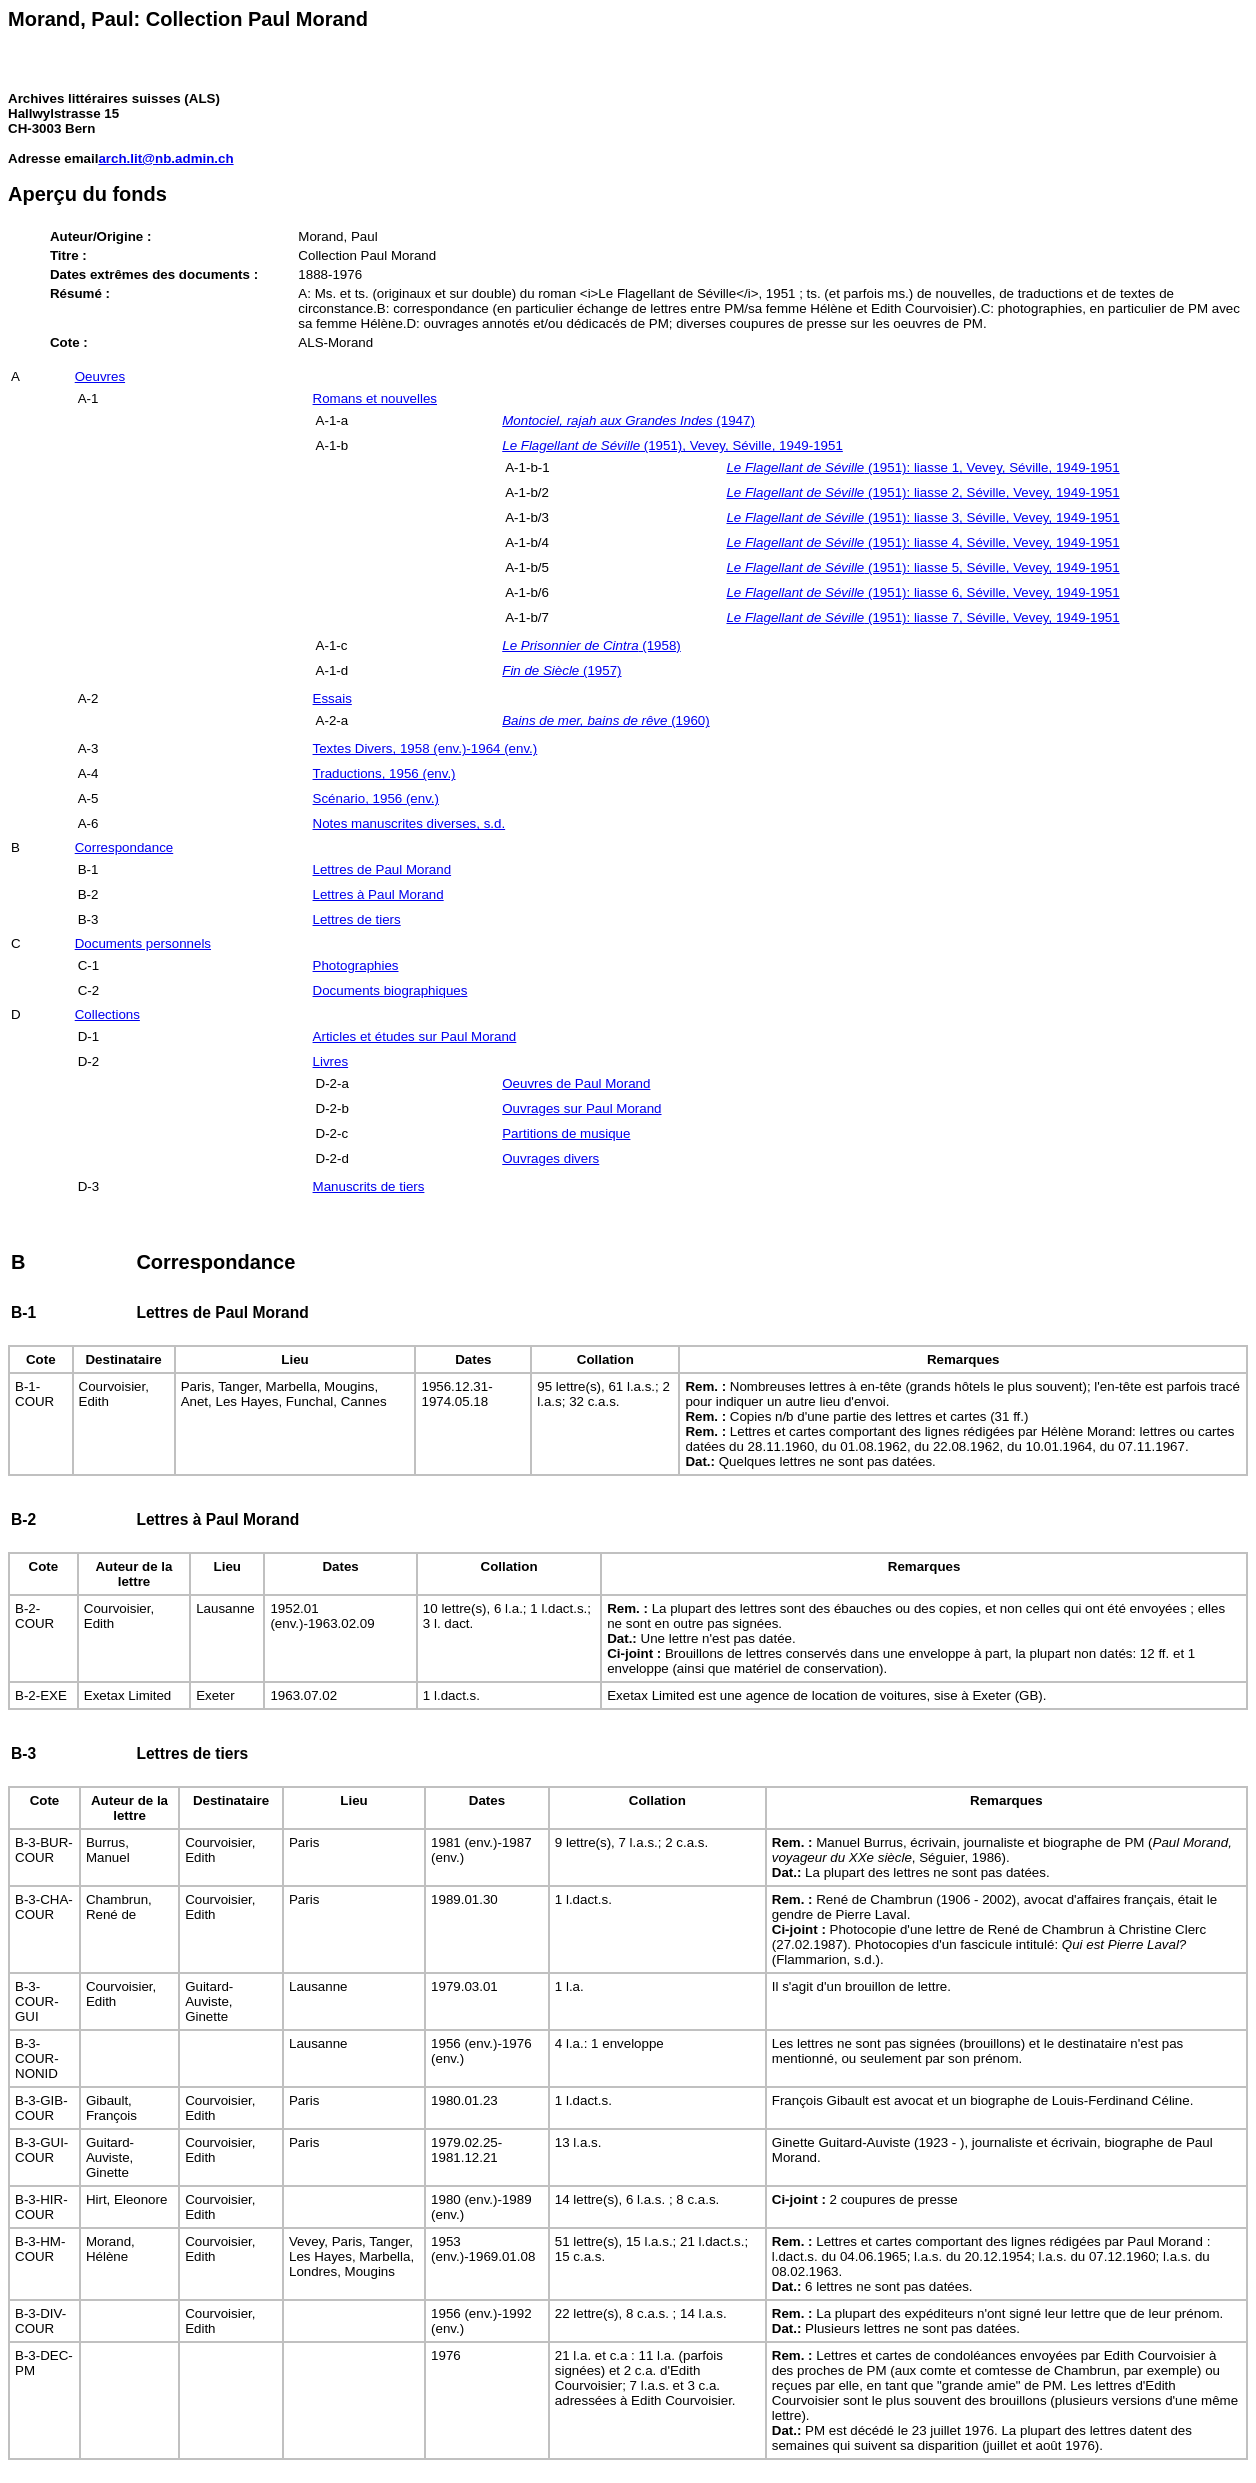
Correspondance (124, 847)
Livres (331, 1061)
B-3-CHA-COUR (44, 1907)
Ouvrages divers (550, 1158)
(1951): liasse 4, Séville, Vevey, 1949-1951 (922, 542)
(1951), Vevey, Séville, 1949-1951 (672, 445)
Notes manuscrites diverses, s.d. (409, 823)
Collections (107, 1014)
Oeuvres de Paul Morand (576, 1083)
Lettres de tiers (357, 919)
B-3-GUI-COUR (41, 2150)
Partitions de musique (566, 1133)
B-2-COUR (34, 1616)
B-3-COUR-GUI (37, 2001)
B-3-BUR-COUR (44, 1850)
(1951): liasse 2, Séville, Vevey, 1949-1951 (922, 492)
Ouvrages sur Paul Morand (581, 1108)
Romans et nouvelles (375, 398)
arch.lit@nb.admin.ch (165, 158)
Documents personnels (143, 943)
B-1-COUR (34, 1394)
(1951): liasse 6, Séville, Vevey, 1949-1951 (922, 592)
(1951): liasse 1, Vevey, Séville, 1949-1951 (922, 467)
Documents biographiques (390, 990)
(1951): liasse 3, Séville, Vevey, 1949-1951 (922, 517)
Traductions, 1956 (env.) (384, 773)
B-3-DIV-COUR (40, 2321)
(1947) (628, 420)
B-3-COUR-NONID (37, 2058)
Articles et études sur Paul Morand (415, 1036)
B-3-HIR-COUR (41, 2207)
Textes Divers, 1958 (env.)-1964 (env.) (425, 748)
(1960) (605, 720)
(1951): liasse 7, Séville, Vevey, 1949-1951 (922, 617)
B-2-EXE (41, 1695)
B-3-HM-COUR (40, 2249)
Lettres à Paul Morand (378, 894)
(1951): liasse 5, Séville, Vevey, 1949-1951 (922, 567)
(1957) (561, 670)
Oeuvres (100, 376)
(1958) (591, 645)
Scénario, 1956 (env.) (376, 798)
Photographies (356, 965)
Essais (332, 698)
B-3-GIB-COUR (41, 2108)
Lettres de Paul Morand (382, 869)
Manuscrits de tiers (369, 1186)
